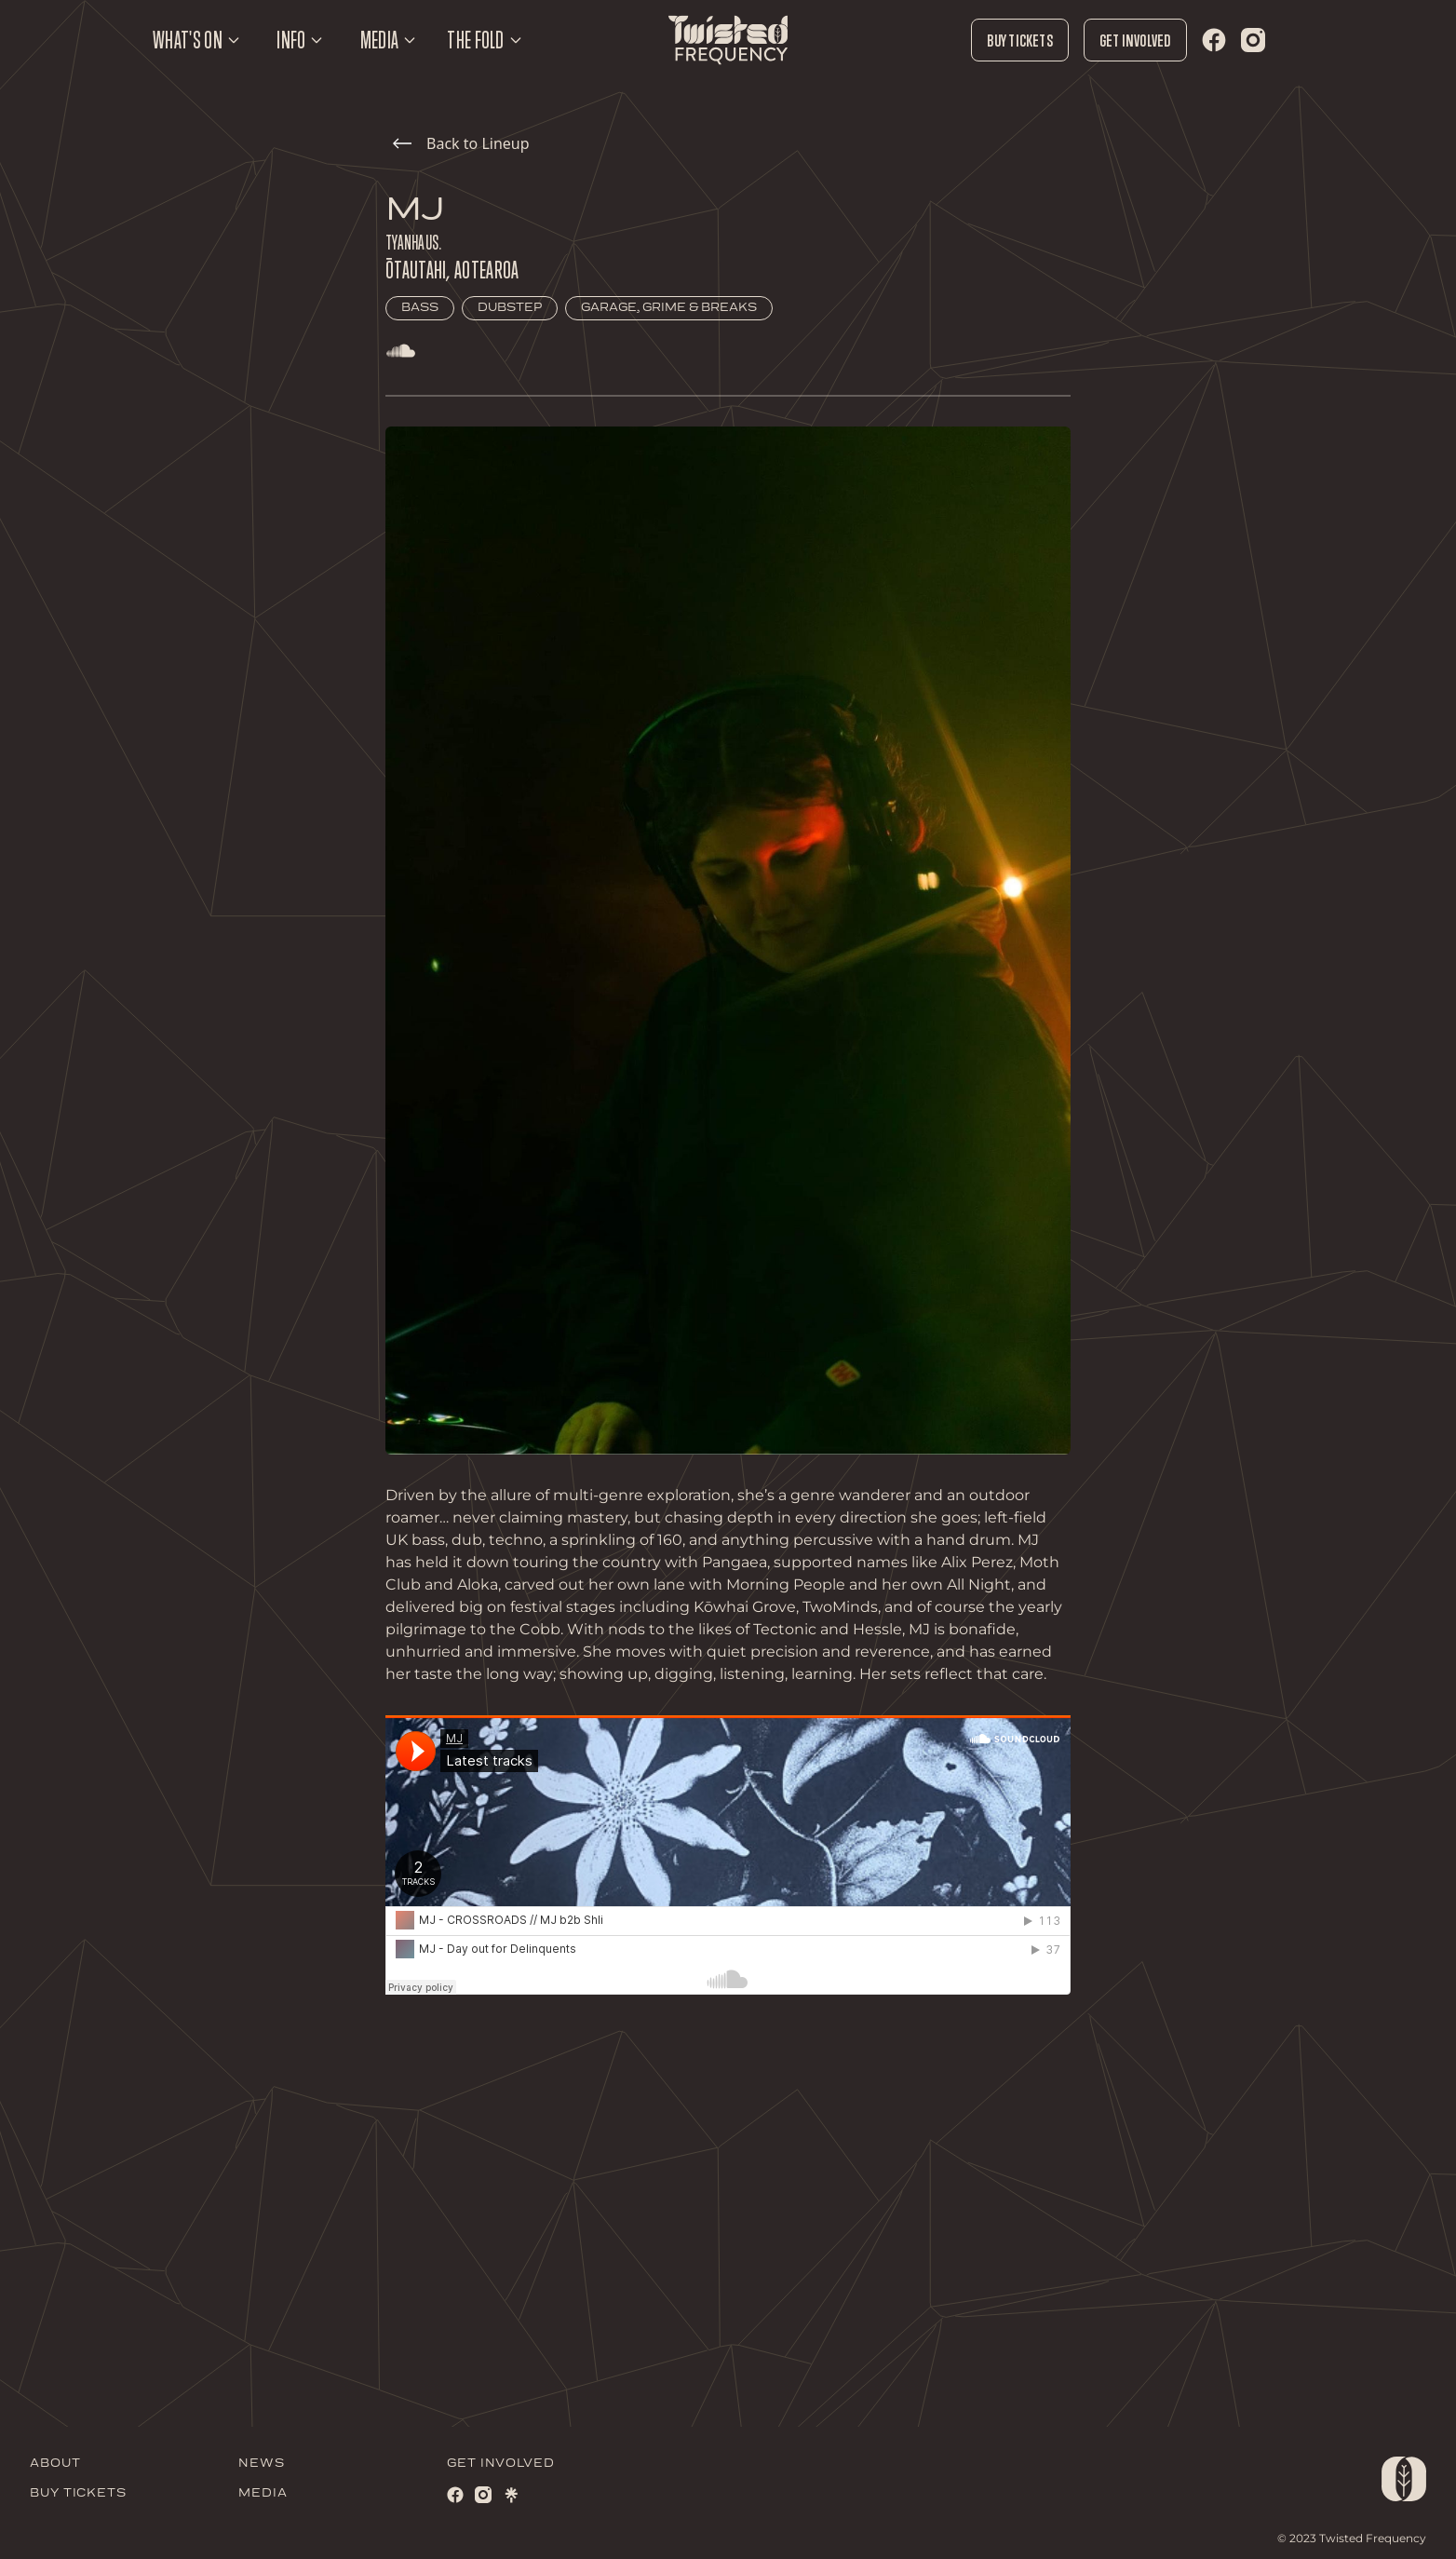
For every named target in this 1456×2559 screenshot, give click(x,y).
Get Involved (1135, 40)
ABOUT (55, 2463)
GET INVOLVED (501, 2463)
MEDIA (263, 2493)
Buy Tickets (1019, 40)
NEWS (261, 2463)
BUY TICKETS (78, 2493)
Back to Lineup (461, 143)
